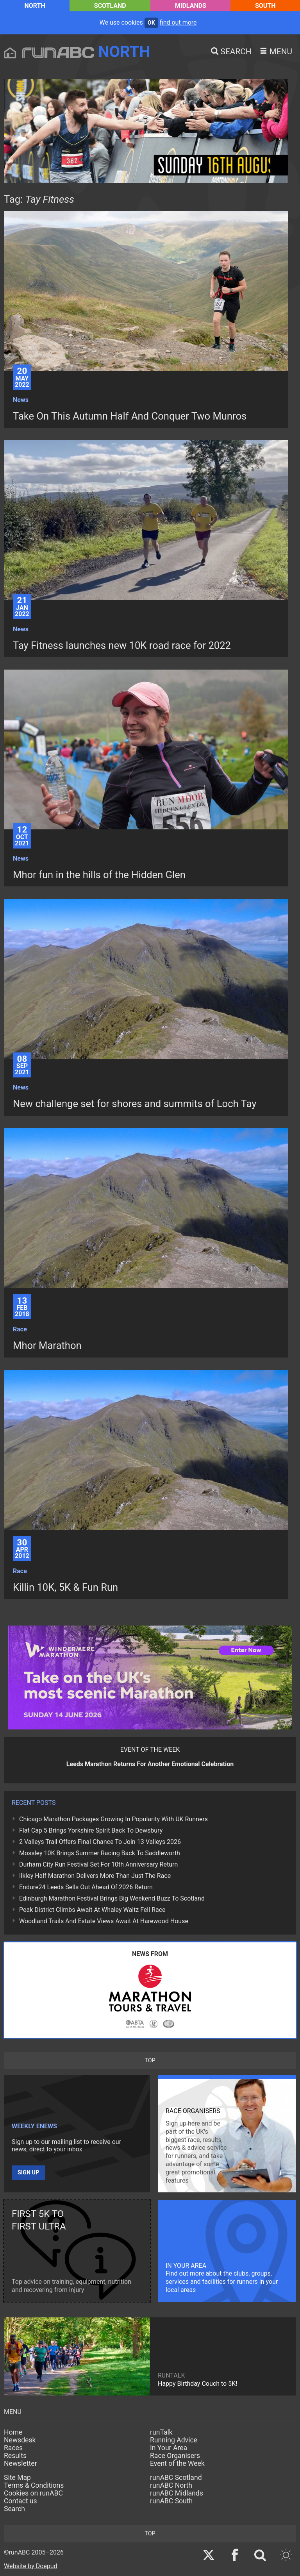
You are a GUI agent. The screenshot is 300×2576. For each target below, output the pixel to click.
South (265, 5)
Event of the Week (177, 2463)
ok (151, 23)
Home (13, 2432)
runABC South (171, 2501)
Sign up (28, 2172)
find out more (178, 22)
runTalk (161, 2432)
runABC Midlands (176, 2493)
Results (15, 2456)
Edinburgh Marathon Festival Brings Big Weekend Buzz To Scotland (112, 1898)
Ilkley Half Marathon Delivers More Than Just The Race (95, 1875)
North (34, 5)
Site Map (17, 2477)
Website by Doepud (30, 2566)
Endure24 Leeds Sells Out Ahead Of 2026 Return (86, 1887)
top (150, 2060)
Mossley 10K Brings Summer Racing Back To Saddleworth (99, 1853)
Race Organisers (175, 2456)
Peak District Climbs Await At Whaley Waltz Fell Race (92, 1909)
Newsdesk (20, 2440)
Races (13, 2448)
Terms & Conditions (34, 2485)
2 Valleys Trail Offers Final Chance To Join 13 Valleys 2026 (100, 1841)
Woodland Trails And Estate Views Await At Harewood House (103, 1921)
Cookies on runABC (33, 2493)
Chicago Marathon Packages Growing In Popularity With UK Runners (113, 1819)
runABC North (171, 2485)
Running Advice (173, 2440)
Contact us (20, 2501)
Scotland (110, 5)
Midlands (190, 5)
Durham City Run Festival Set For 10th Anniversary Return (98, 1864)
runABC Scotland (176, 2477)
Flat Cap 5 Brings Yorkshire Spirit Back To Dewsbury (90, 1830)
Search (14, 2509)
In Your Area (168, 2448)
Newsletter (20, 2463)
